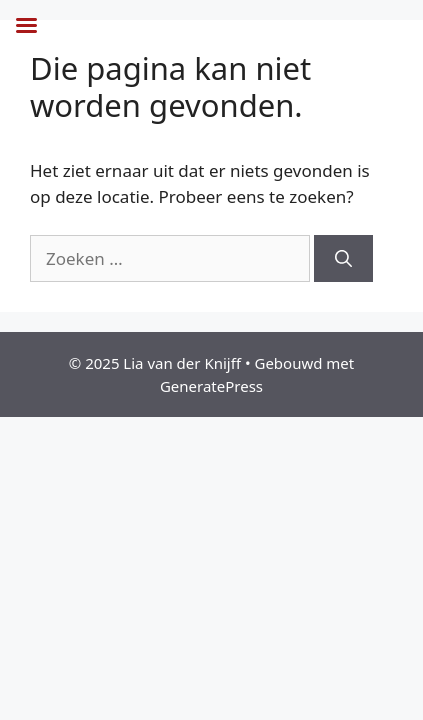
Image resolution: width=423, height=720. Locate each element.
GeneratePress (211, 386)
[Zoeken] (343, 259)
